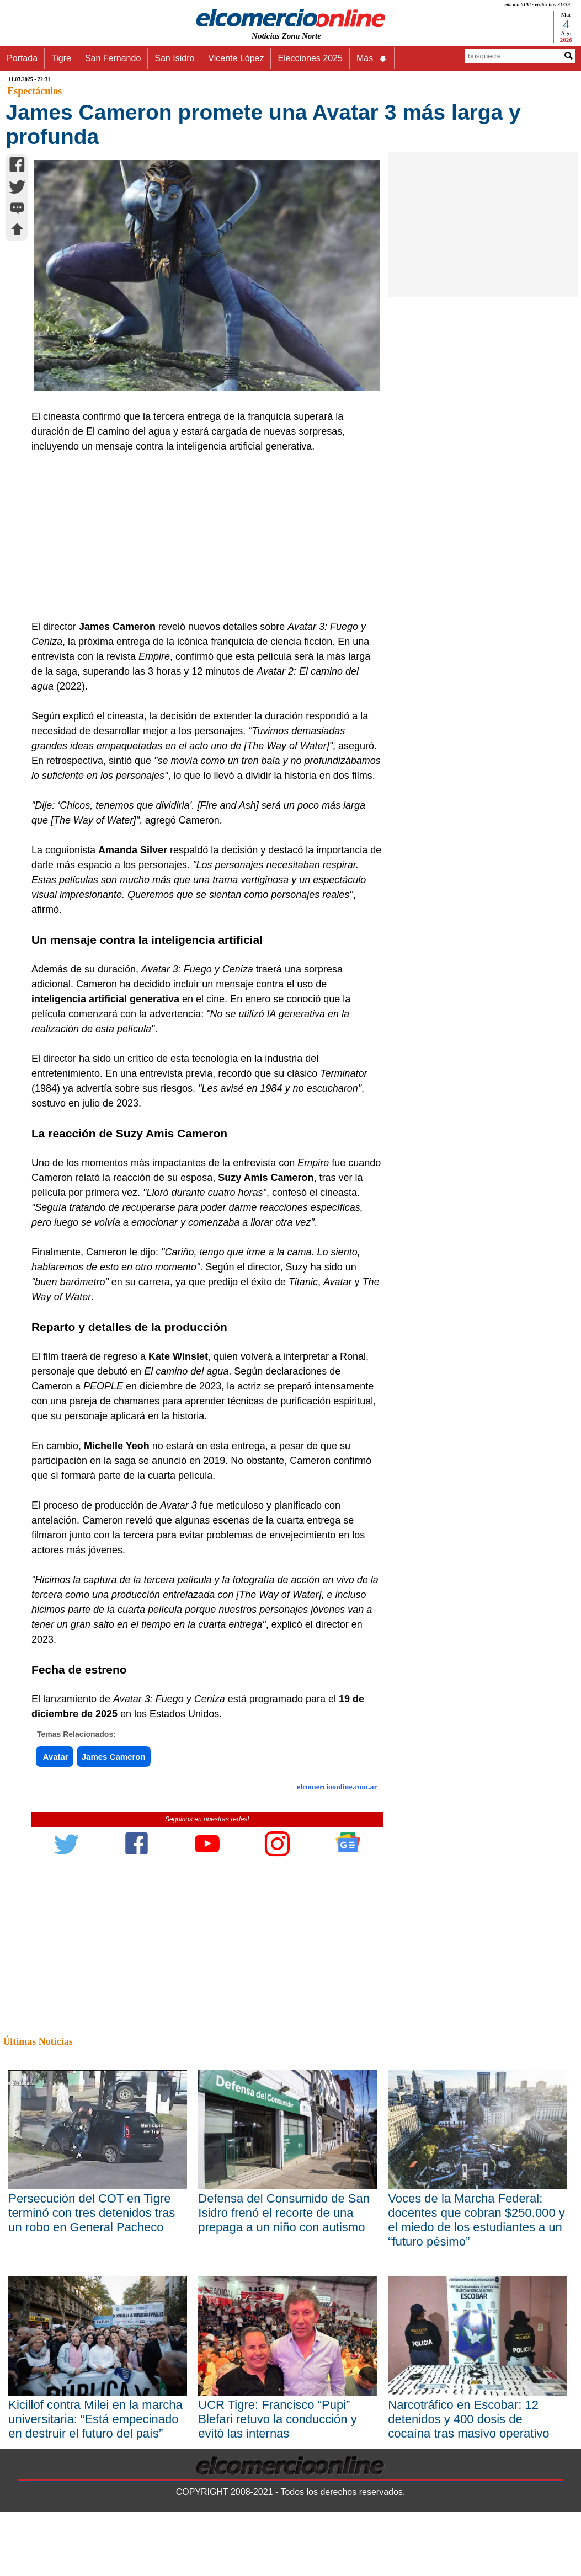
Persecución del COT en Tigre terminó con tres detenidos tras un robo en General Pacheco (91, 2213)
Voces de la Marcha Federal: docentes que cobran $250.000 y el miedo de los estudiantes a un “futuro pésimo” (476, 2220)
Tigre (61, 58)
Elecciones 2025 (310, 58)
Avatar (54, 1756)
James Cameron (114, 1756)
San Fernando (113, 58)
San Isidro (174, 58)
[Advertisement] (201, 536)
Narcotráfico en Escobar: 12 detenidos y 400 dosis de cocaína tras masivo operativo (468, 2419)
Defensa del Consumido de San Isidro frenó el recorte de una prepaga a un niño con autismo (284, 2213)
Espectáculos (34, 91)
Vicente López (236, 58)
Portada (22, 58)
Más (371, 58)
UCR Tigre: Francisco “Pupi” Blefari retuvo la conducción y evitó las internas (277, 2419)
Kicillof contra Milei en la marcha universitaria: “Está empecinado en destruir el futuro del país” (95, 2419)
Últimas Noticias (37, 2041)
